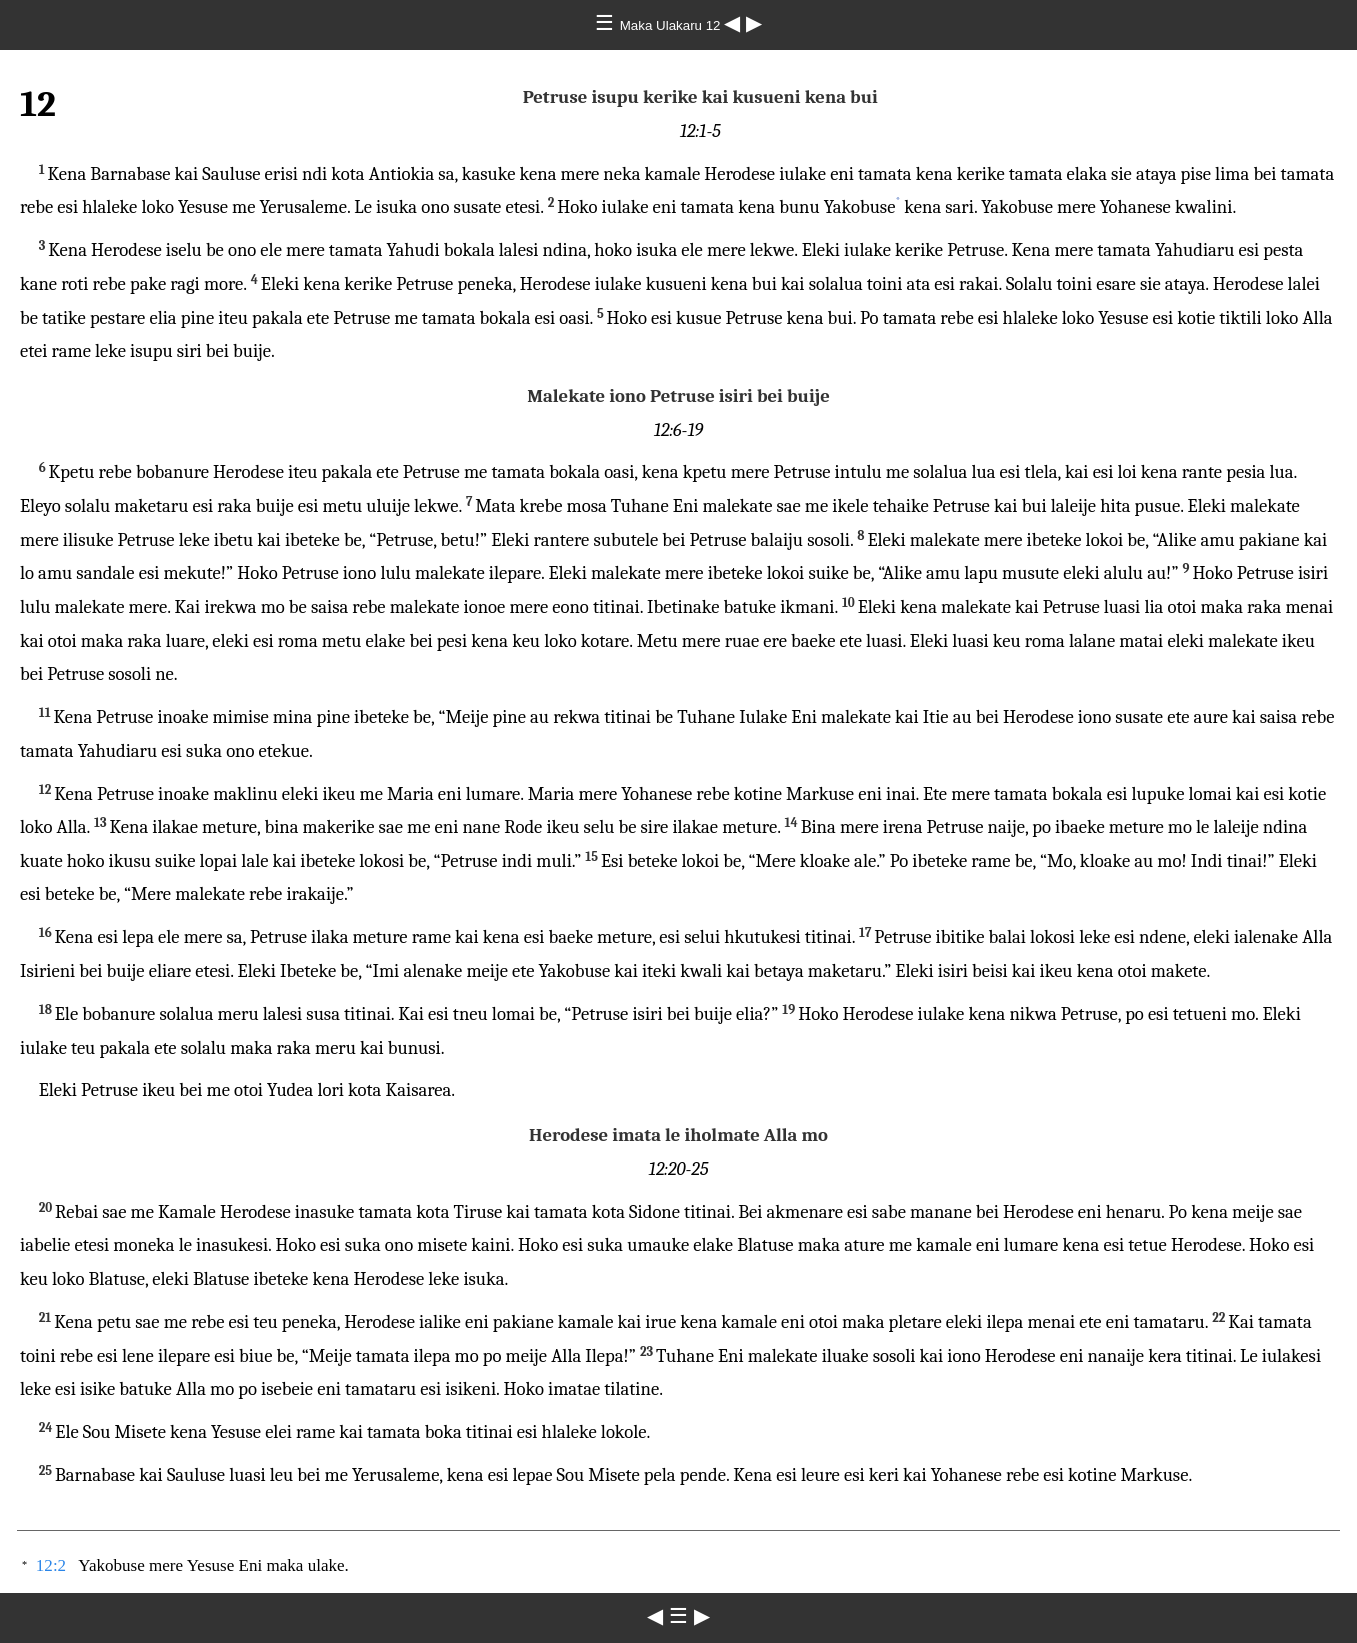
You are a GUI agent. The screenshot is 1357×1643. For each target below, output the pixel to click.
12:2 (51, 1565)
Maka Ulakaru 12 (672, 25)
